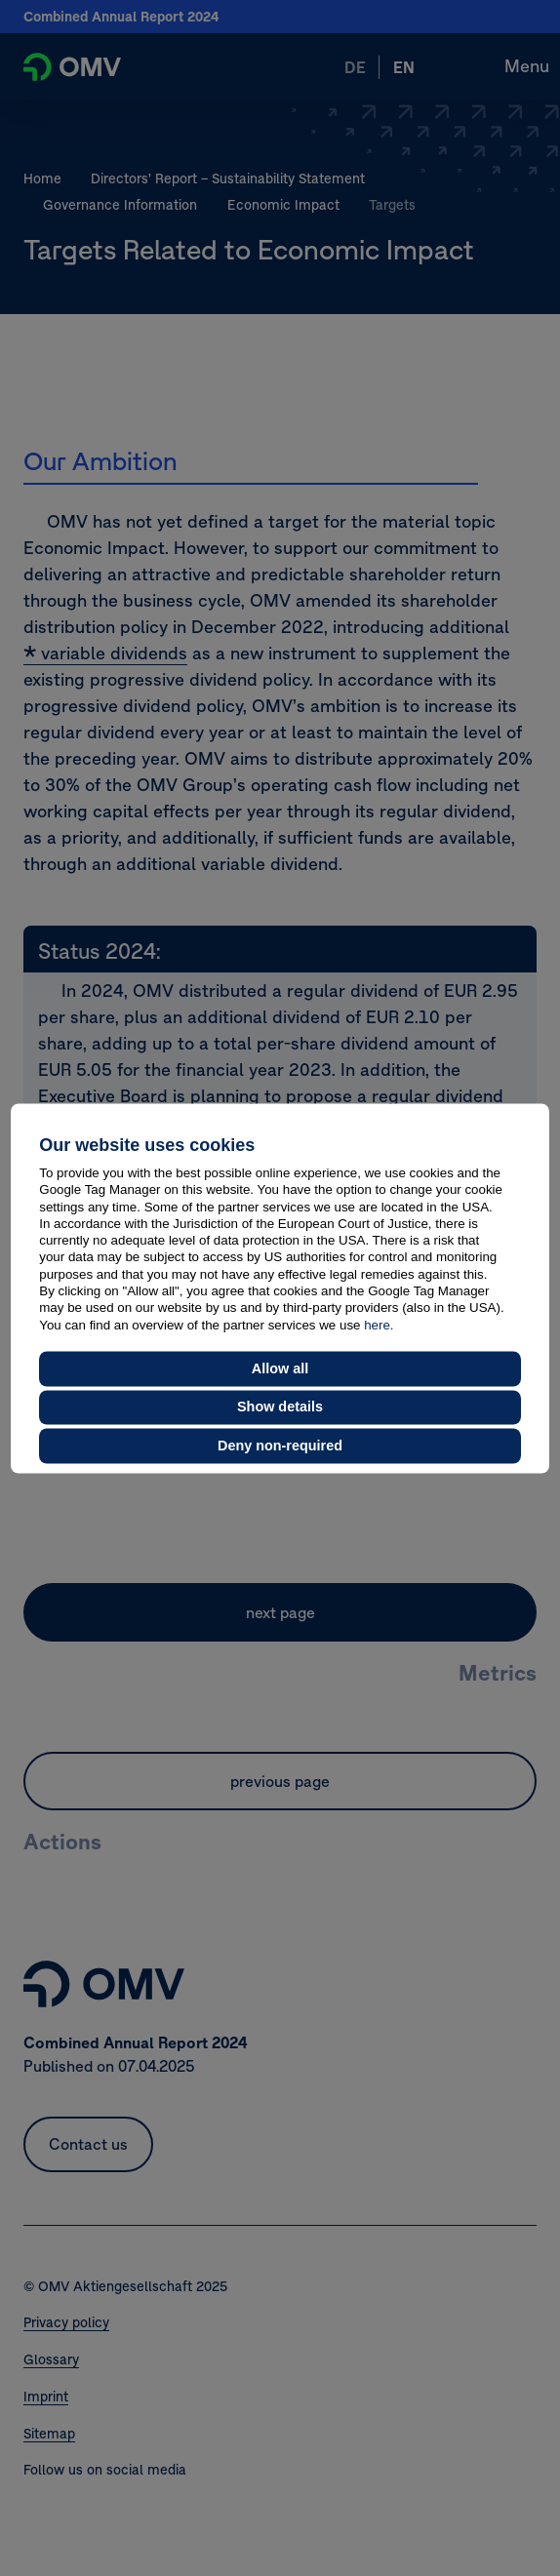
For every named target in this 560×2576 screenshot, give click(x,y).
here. (378, 1325)
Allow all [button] (280, 1368)
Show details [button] (280, 1407)
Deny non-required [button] (280, 1445)
